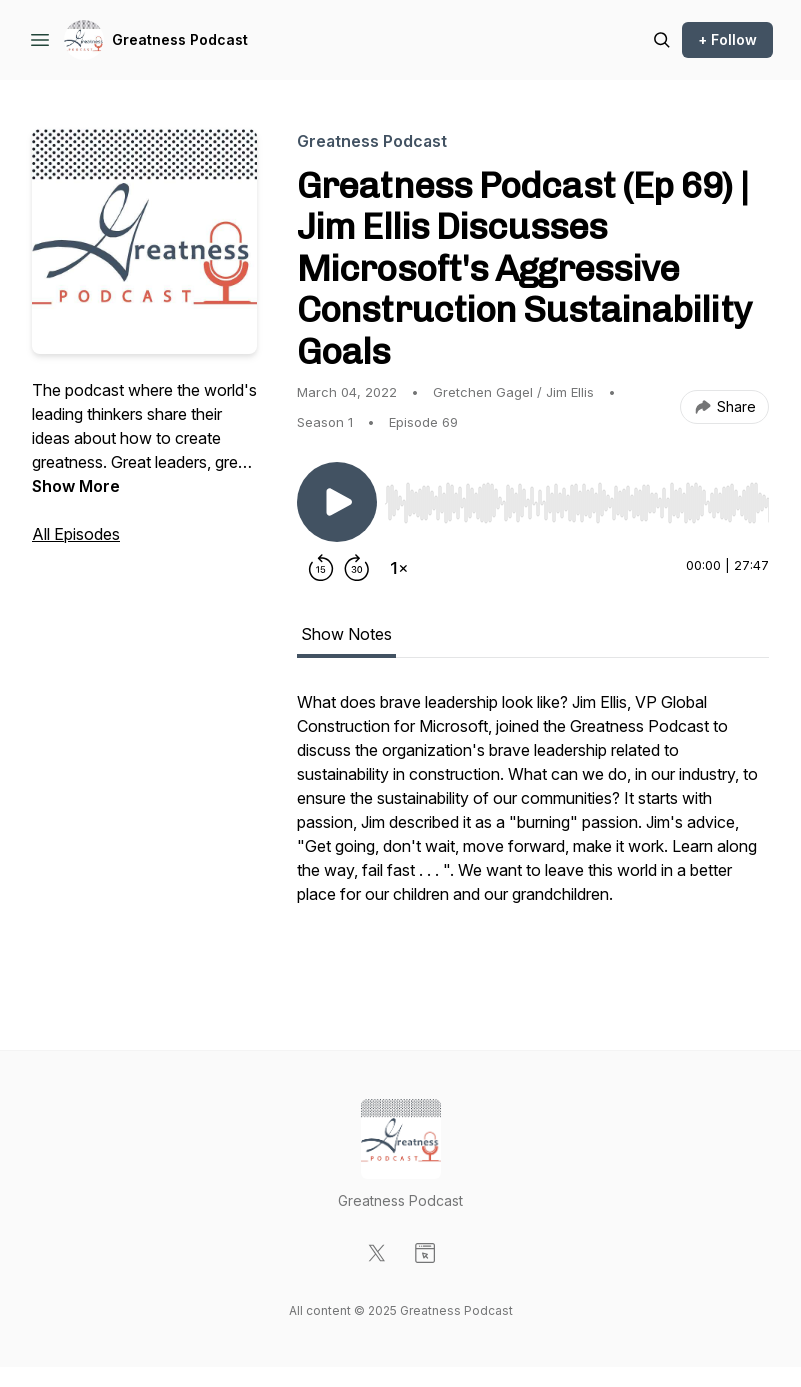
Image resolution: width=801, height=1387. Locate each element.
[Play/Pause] (337, 502)
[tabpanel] (533, 830)
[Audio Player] (577, 497)
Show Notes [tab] (346, 634)
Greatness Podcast (180, 39)
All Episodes (76, 534)
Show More (76, 486)
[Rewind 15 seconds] (321, 568)
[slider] (577, 503)
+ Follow (727, 39)
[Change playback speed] (399, 568)
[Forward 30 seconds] (357, 568)
